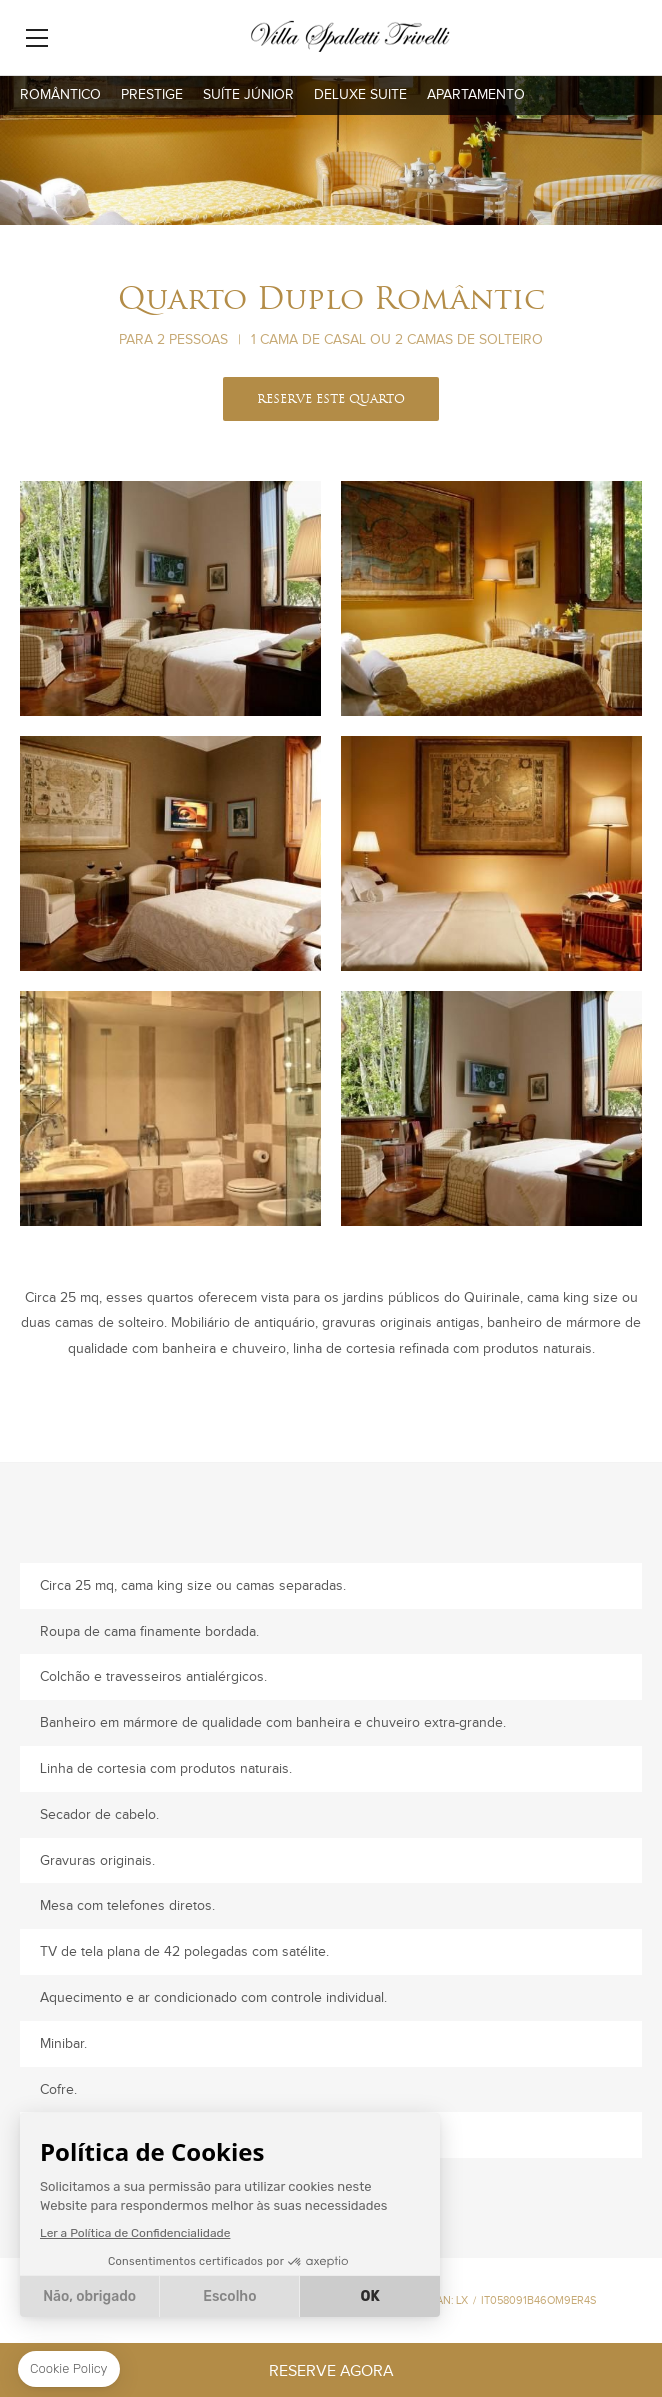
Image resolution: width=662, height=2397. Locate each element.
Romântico (60, 95)
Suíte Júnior (248, 95)
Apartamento (476, 95)
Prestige (152, 95)
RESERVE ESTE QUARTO (331, 400)
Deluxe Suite (360, 95)
